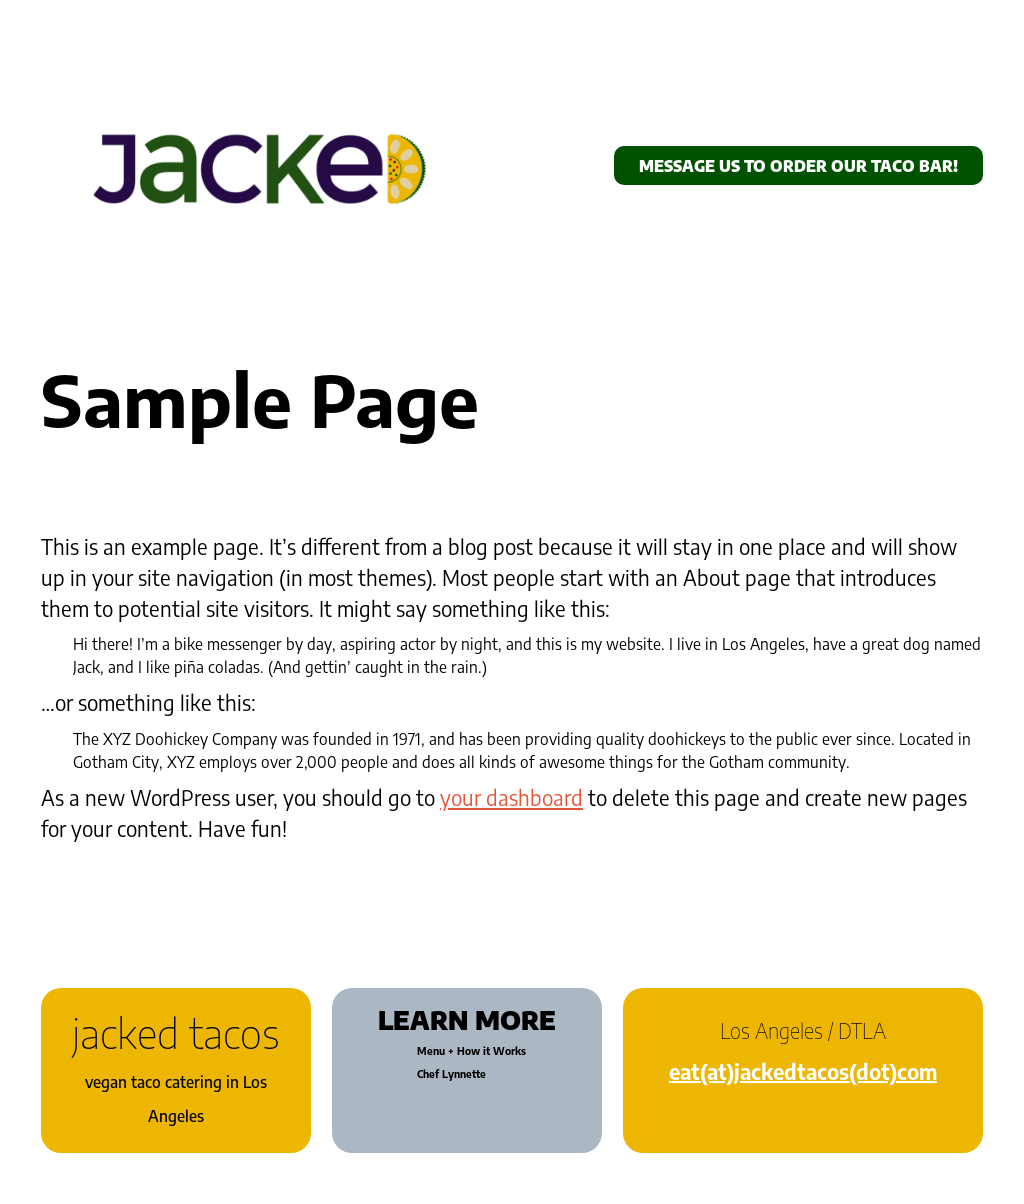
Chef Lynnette (451, 1074)
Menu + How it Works (471, 1051)
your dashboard (511, 798)
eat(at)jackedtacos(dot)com (803, 1072)
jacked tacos (176, 1032)
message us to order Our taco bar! (798, 165)
